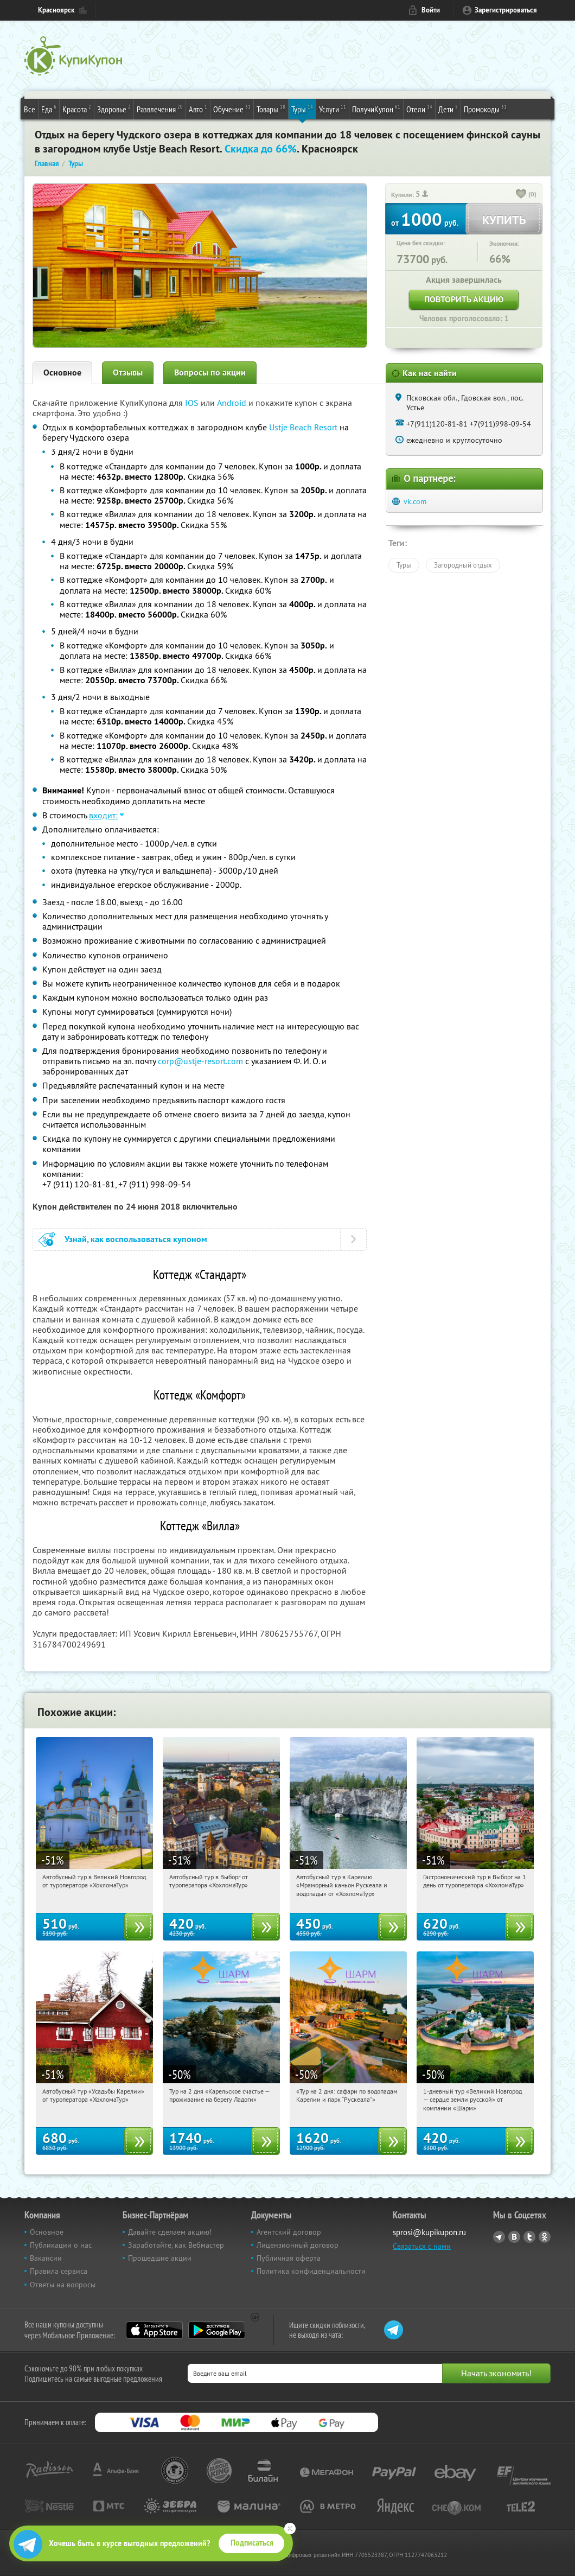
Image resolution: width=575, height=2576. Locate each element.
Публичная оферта (289, 2258)
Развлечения (160, 109)
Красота (76, 109)
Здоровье (114, 109)
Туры (302, 109)
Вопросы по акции (210, 372)
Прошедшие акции (159, 2258)
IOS (193, 402)
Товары (271, 109)
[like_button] (521, 194)
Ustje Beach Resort (303, 427)
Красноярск (56, 10)
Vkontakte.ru (514, 2237)
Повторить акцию (463, 299)
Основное (62, 372)
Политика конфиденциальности (311, 2271)
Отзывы (128, 372)
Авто (198, 109)
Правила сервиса (58, 2271)
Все (29, 109)
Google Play (216, 2330)
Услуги (332, 109)
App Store (154, 2330)
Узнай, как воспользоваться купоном (136, 1239)
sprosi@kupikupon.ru (429, 2232)
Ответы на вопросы (62, 2284)
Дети (448, 109)
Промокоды (485, 109)
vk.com (415, 501)
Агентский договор (289, 2232)
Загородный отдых (463, 565)
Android (232, 402)
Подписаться (252, 2543)
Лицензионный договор (297, 2245)
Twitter (529, 2237)
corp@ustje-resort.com (200, 1060)
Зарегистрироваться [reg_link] (506, 10)
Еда (48, 109)
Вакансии (46, 2258)
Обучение (232, 109)
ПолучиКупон (376, 109)
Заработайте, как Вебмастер (176, 2245)
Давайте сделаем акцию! (170, 2232)
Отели (419, 109)
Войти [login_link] (430, 10)
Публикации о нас (61, 2245)
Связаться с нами (422, 2246)
